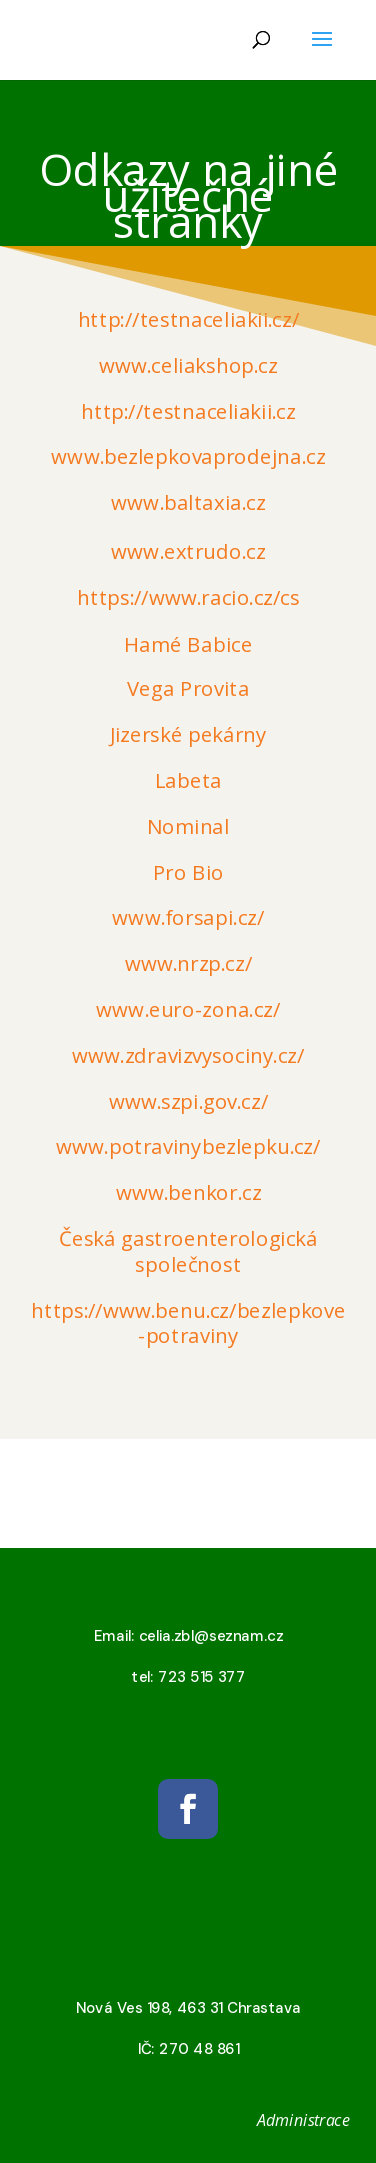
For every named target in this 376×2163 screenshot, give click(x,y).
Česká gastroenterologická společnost (188, 1251)
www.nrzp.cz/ (187, 964)
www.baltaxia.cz (188, 503)
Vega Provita (188, 689)
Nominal (188, 827)
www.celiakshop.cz (188, 366)
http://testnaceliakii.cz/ (187, 320)
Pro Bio (188, 873)
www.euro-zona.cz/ (188, 1010)
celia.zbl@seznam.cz (210, 1635)
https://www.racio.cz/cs (188, 598)
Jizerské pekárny (187, 735)
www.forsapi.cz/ (188, 918)
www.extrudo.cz (188, 552)
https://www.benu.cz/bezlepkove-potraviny (188, 1322)
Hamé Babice (188, 644)
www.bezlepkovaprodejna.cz (188, 457)
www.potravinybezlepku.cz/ (188, 1147)
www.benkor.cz (188, 1193)
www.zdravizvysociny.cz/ (188, 1056)
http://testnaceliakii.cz (188, 411)
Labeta (187, 781)
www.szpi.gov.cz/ (187, 1102)
